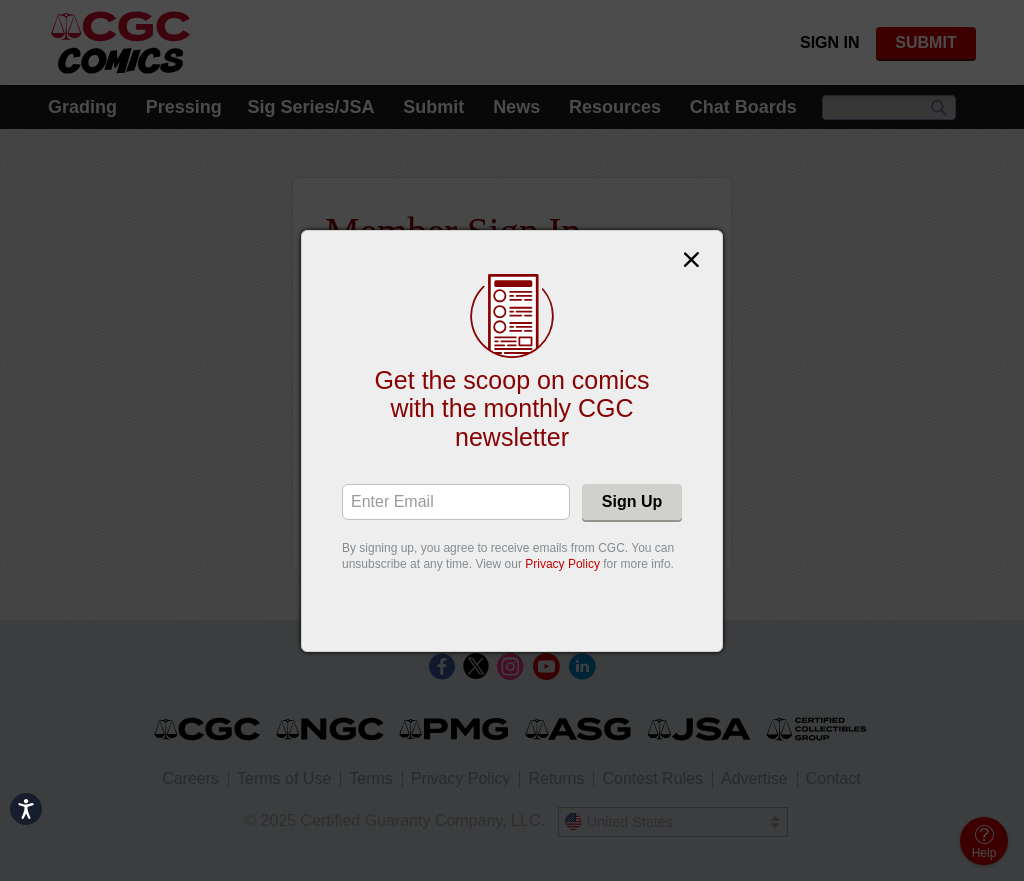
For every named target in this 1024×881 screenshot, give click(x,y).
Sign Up (632, 501)
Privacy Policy (562, 564)
